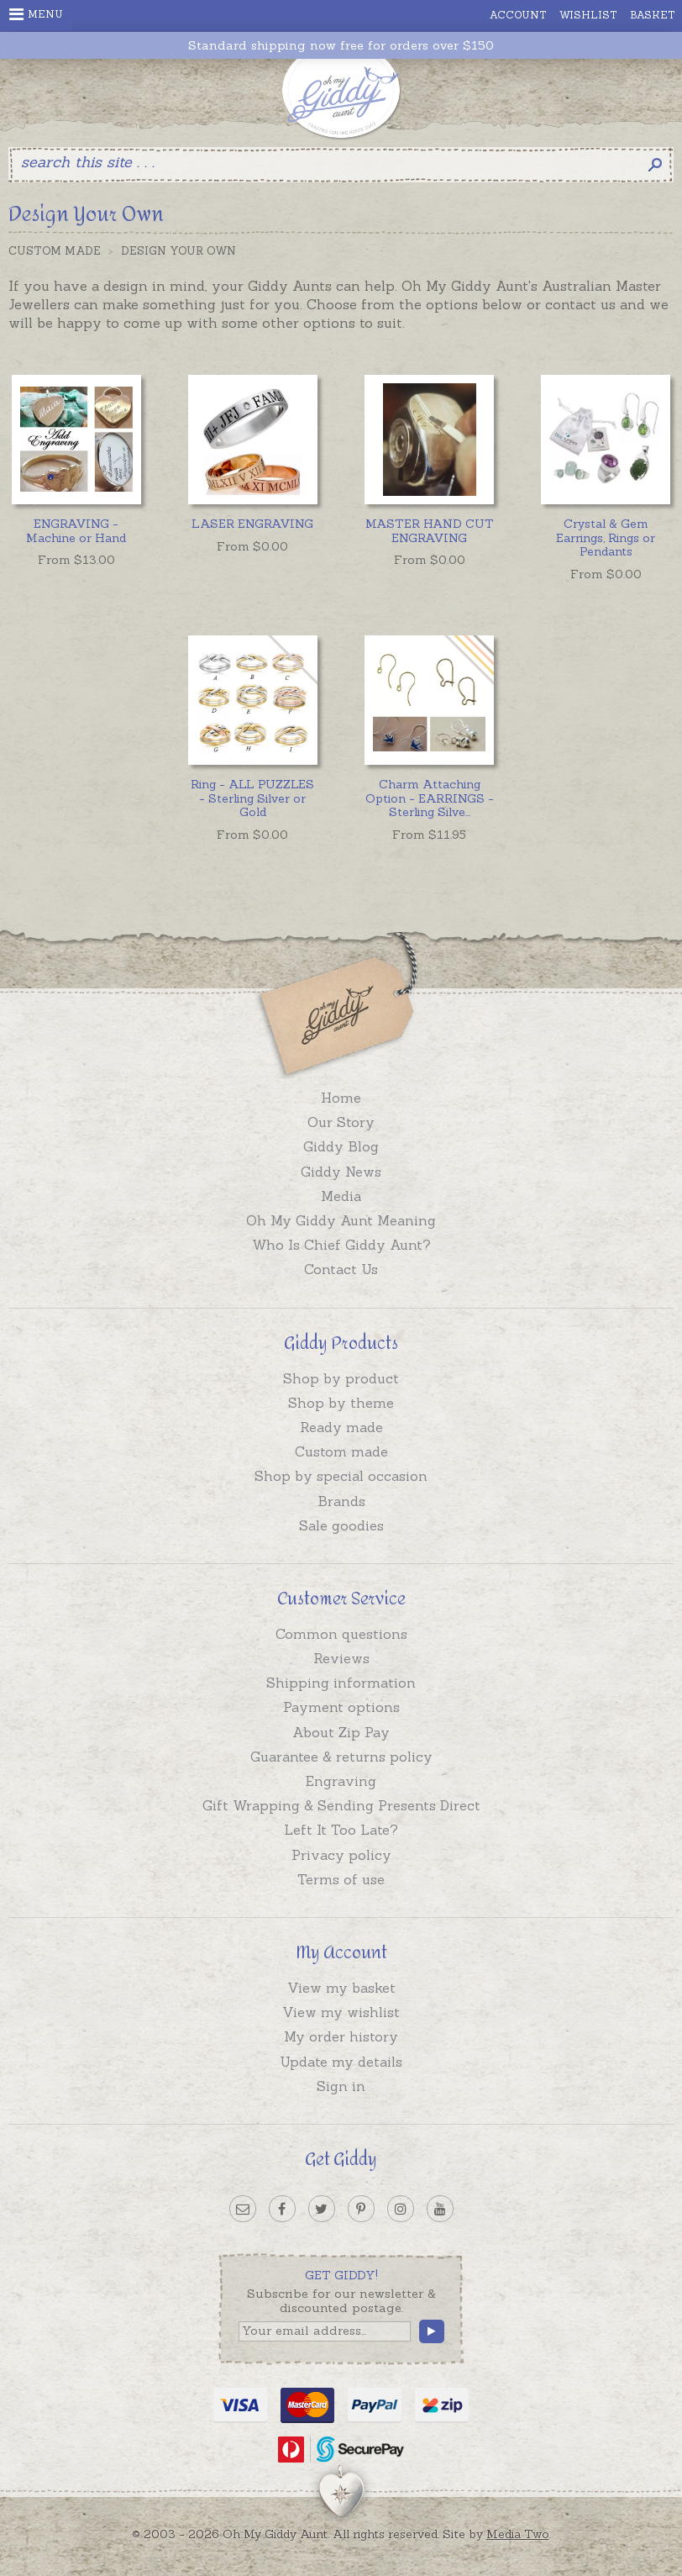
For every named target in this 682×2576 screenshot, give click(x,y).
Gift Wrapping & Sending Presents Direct (341, 1805)
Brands (341, 1501)
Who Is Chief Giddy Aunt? (341, 1244)
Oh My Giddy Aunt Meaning (341, 1220)
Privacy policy (341, 1854)
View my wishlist (341, 2012)
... (429, 798)
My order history (341, 2036)
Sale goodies (341, 1525)
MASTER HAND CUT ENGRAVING (429, 530)
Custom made (341, 1451)
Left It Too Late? (341, 1829)
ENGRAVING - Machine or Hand (76, 530)
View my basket (341, 1987)
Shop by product (341, 1378)
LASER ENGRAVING (252, 523)
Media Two (517, 2534)
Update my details (341, 2061)
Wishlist (588, 14)
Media (341, 1196)
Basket (652, 14)
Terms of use (341, 1879)
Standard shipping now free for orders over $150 (341, 46)
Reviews (341, 1658)
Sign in (341, 2086)
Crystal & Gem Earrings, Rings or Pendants (605, 538)
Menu (36, 14)
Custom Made (54, 251)
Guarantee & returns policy (341, 1756)
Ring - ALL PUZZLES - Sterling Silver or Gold (252, 798)
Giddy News (341, 1171)
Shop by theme (341, 1402)
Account (518, 14)
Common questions (341, 1633)
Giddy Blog (341, 1146)
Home (341, 1097)
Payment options (341, 1707)
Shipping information (341, 1682)
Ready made (341, 1427)
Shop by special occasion (341, 1475)
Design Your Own (178, 251)
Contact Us (341, 1269)
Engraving (341, 1781)
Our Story (341, 1122)
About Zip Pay (341, 1732)
